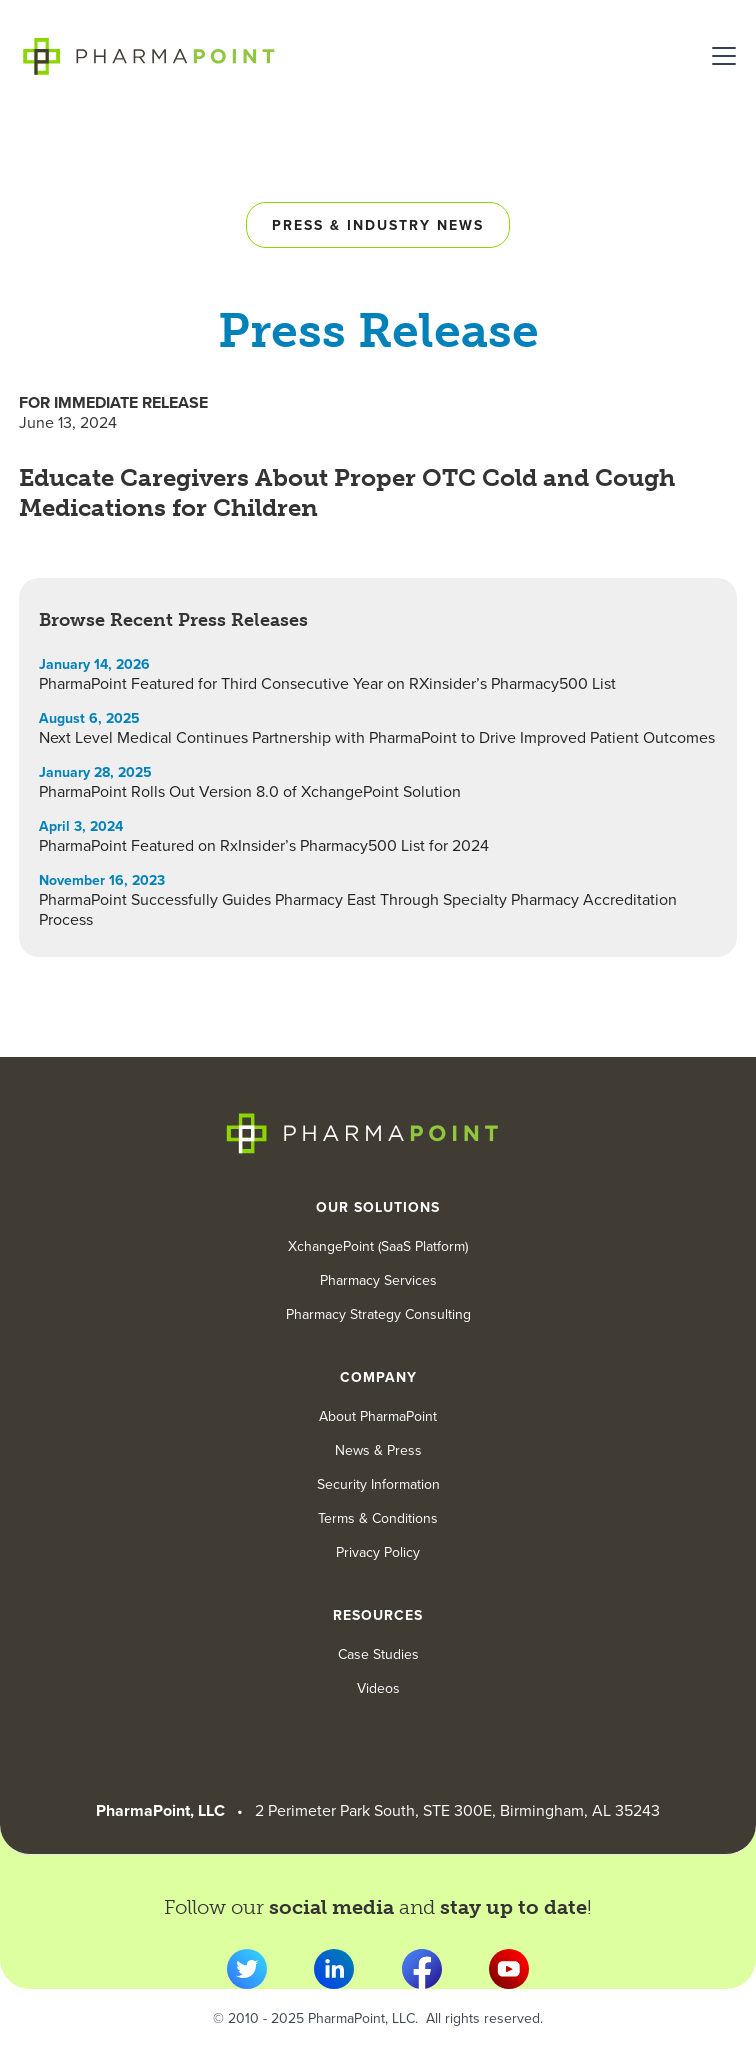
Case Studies (378, 1655)
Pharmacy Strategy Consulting (378, 1315)
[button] (720, 56)
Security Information (378, 1485)
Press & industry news (378, 225)
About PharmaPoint (378, 1417)
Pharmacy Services (378, 1281)
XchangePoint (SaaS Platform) (378, 1247)
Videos (378, 1689)
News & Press (378, 1451)
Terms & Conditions (378, 1519)
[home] (148, 56)
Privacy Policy (378, 1553)
